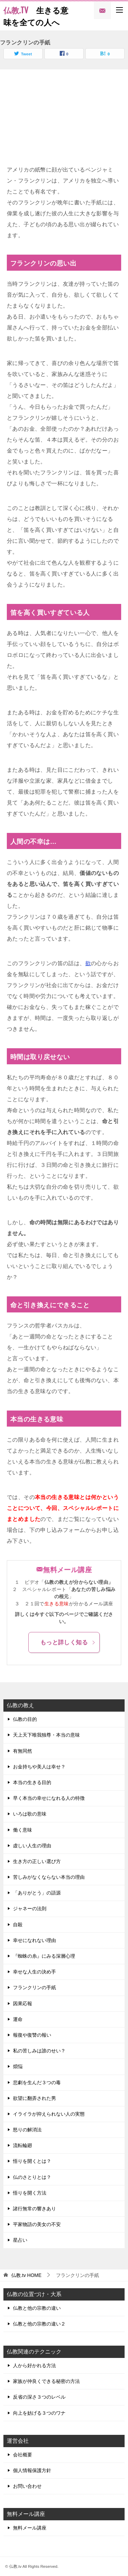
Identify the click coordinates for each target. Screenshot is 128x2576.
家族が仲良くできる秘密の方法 (46, 2381)
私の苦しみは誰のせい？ (39, 2050)
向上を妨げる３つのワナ (39, 2413)
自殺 (18, 1924)
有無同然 (22, 1751)
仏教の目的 (25, 1719)
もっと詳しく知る (68, 1642)
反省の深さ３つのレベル (39, 2397)
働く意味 (22, 1830)
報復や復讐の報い (32, 2035)
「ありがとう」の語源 (37, 1893)
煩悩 (18, 2066)
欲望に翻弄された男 (34, 2098)
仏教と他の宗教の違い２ (39, 2324)
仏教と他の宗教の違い (37, 2308)
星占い (20, 2240)
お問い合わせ (27, 2486)
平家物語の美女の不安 (37, 2224)
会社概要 (22, 2454)
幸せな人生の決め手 (34, 1971)
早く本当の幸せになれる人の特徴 (49, 1798)
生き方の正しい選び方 (37, 1861)
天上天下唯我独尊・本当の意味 (46, 1735)
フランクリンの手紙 (34, 1987)
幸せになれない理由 (34, 1940)
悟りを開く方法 (29, 2193)
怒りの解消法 (27, 2129)
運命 (18, 2019)
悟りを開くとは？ (32, 2161)
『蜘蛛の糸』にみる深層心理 (44, 1956)
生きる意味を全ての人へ (35, 16)
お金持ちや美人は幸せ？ (39, 1766)
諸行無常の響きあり (34, 2208)
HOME (26, 2275)
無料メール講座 (29, 2528)
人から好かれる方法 (34, 2365)
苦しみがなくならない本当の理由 (49, 1877)
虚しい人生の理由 (32, 1845)
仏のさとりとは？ (32, 2177)
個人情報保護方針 (32, 2470)
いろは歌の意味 (29, 1814)
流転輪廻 (22, 2145)
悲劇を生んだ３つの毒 (37, 2082)
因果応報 (22, 2003)
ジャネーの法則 (29, 1908)
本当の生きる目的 (32, 1782)
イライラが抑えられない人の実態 (49, 2114)
